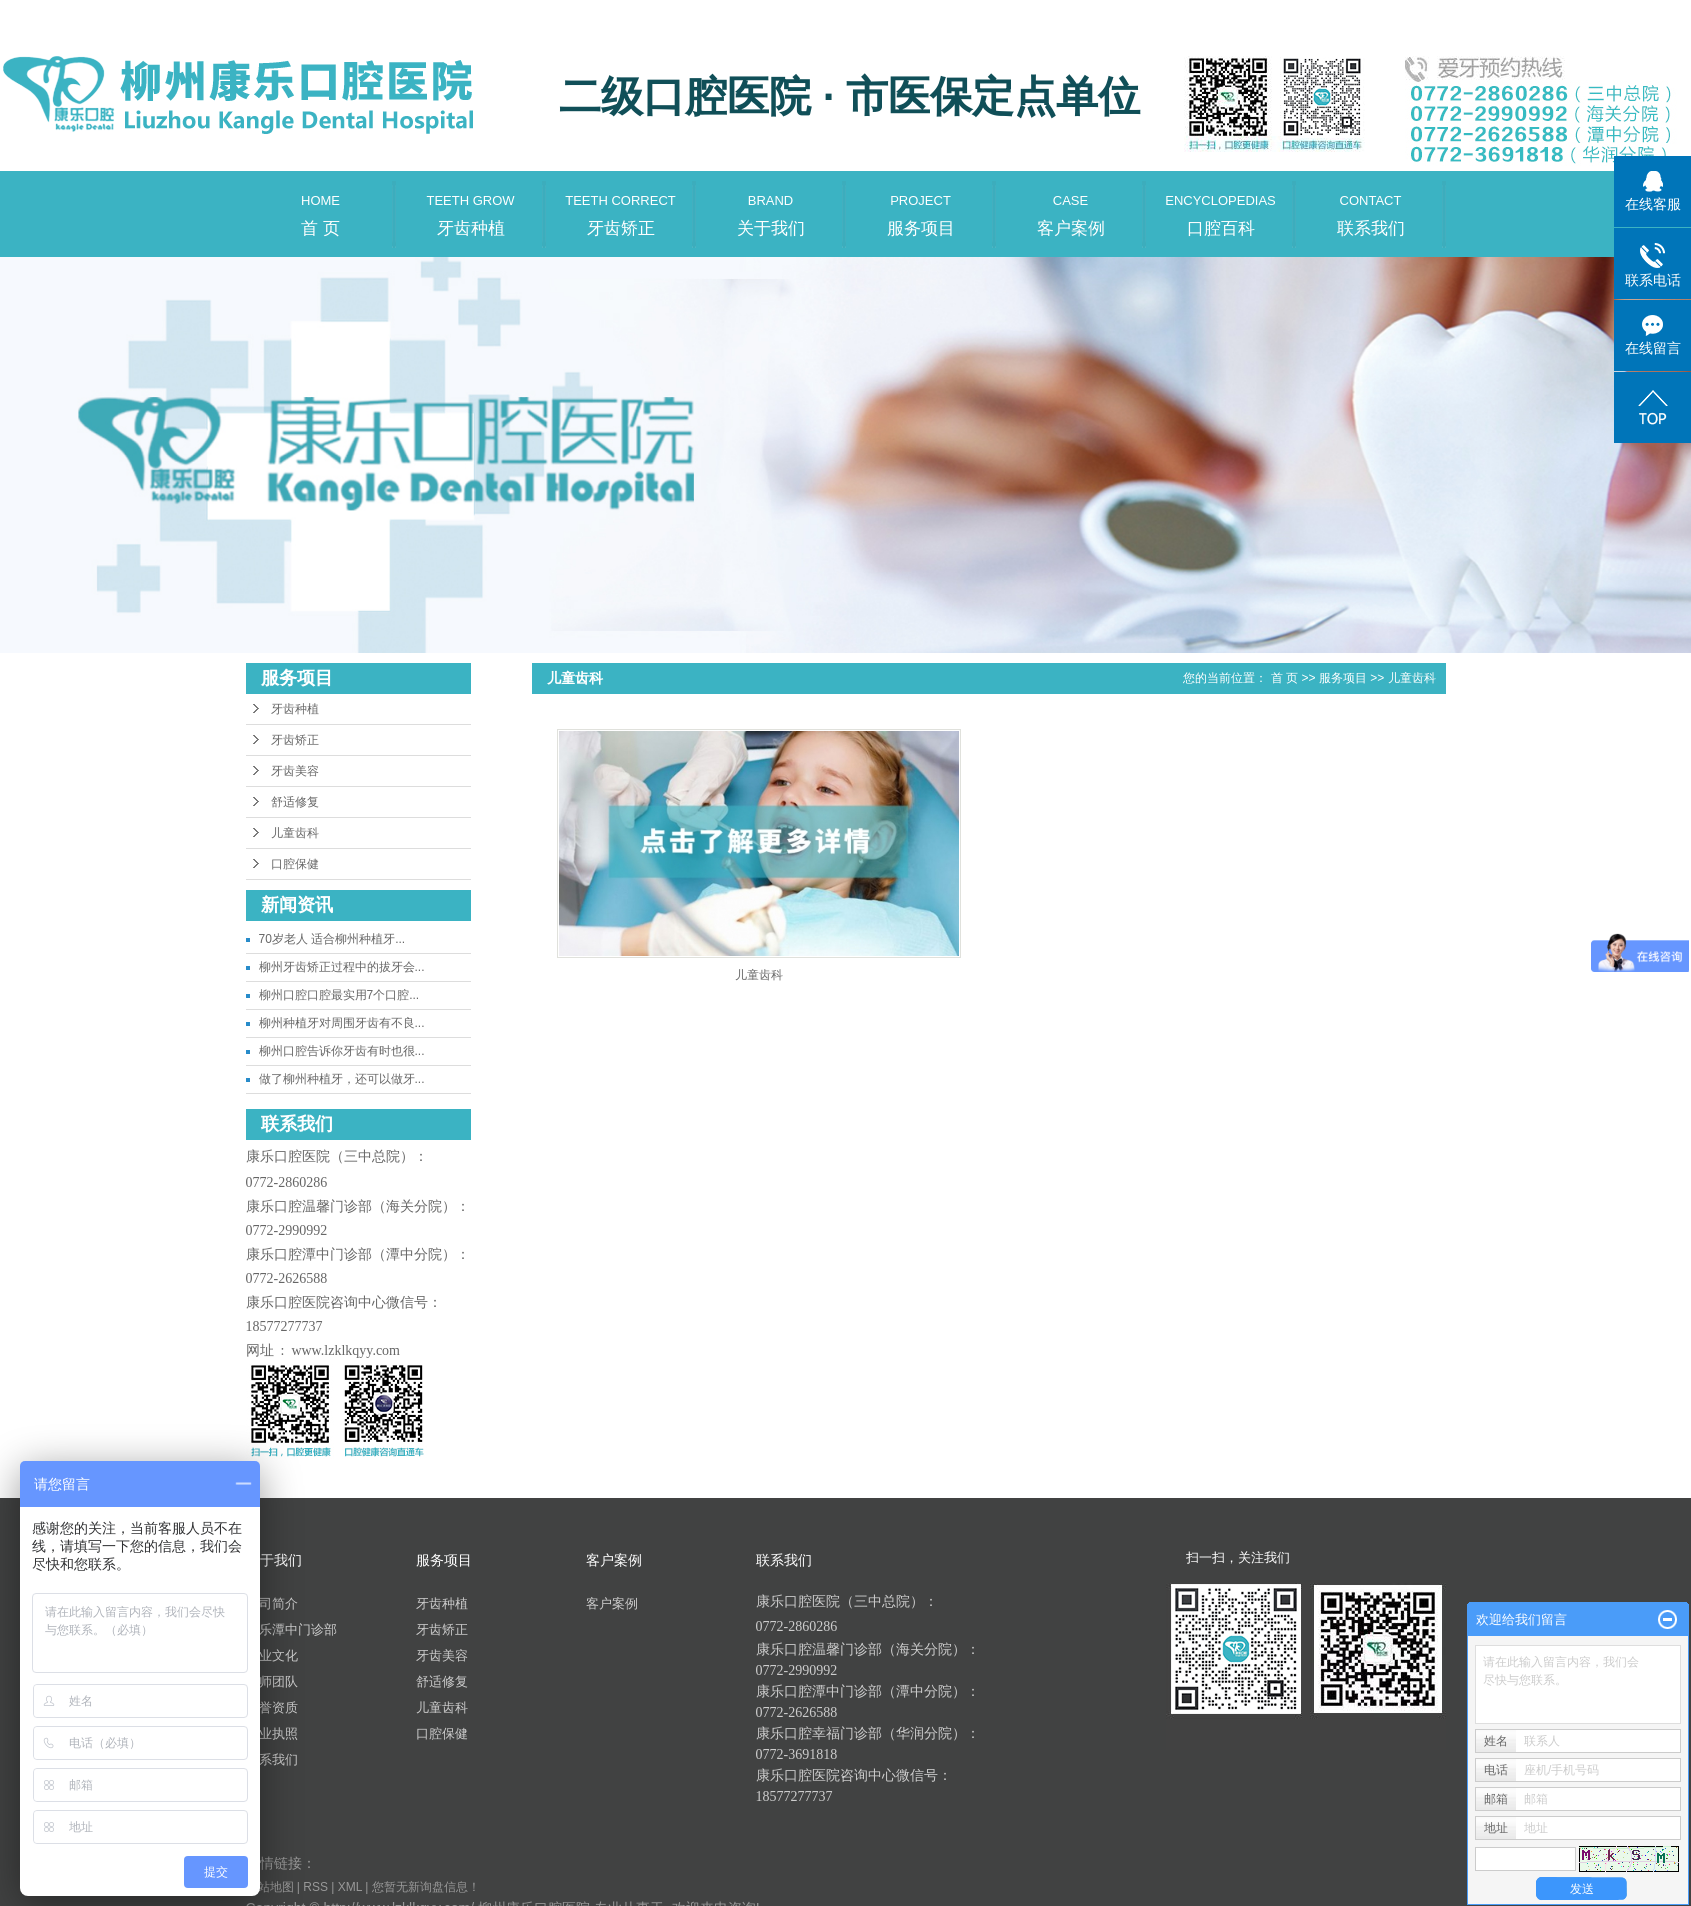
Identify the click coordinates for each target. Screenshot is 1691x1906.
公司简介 (272, 1603)
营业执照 (272, 1733)
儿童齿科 (295, 833)
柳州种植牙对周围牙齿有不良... (342, 1023)
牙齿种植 (471, 204)
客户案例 (1071, 204)
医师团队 (272, 1681)
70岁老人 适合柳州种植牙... (332, 939)
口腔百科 (1221, 204)
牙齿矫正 (621, 204)
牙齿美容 (295, 771)
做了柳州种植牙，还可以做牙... (342, 1079)
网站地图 (270, 1887)
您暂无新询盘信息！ (426, 1887)
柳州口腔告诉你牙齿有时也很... (342, 1051)
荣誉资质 (272, 1707)
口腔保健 (295, 864)
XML (350, 1887)
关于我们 (771, 204)
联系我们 (1371, 204)
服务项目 (921, 204)
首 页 (321, 204)
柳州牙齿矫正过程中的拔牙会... (342, 967)
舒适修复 (295, 802)
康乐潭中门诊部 (291, 1629)
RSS (315, 1887)
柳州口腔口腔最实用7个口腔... (339, 995)
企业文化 (272, 1655)
